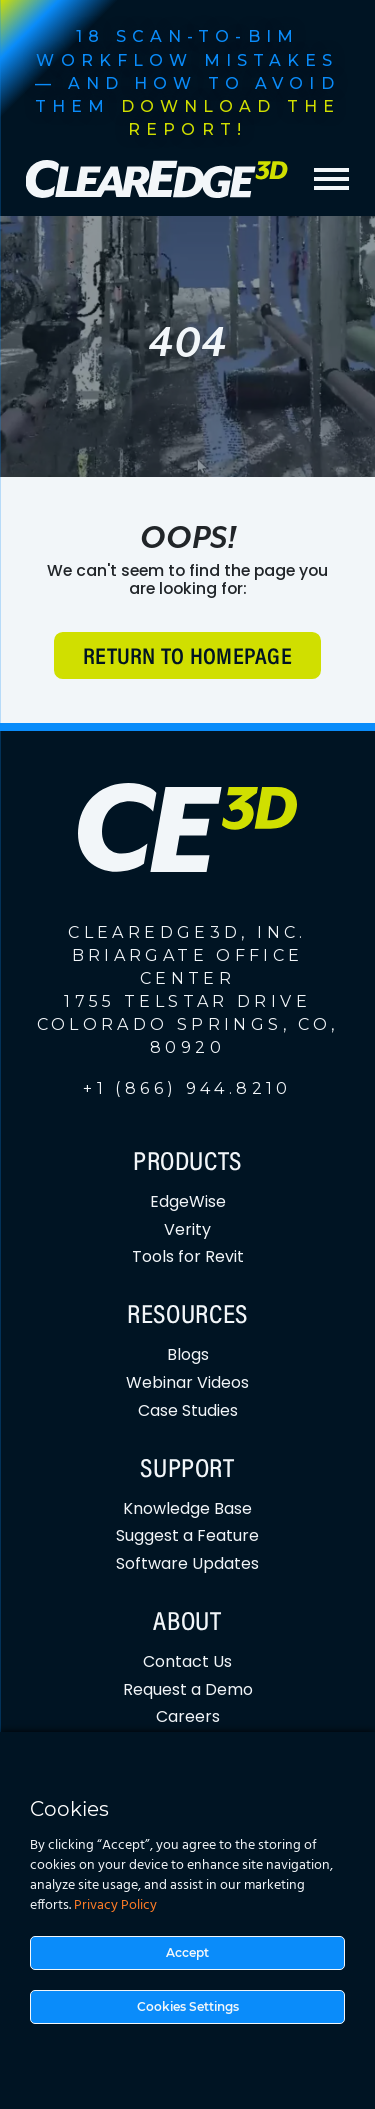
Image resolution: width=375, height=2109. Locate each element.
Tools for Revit (188, 1256)
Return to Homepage (187, 658)
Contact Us (187, 1661)
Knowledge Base (187, 1508)
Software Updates (187, 1563)
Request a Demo (188, 1689)
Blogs (188, 1354)
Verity (187, 1229)
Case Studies (188, 1410)
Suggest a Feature (187, 1535)
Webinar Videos (187, 1382)
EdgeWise (188, 1201)
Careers (188, 1716)
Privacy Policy (115, 1905)
